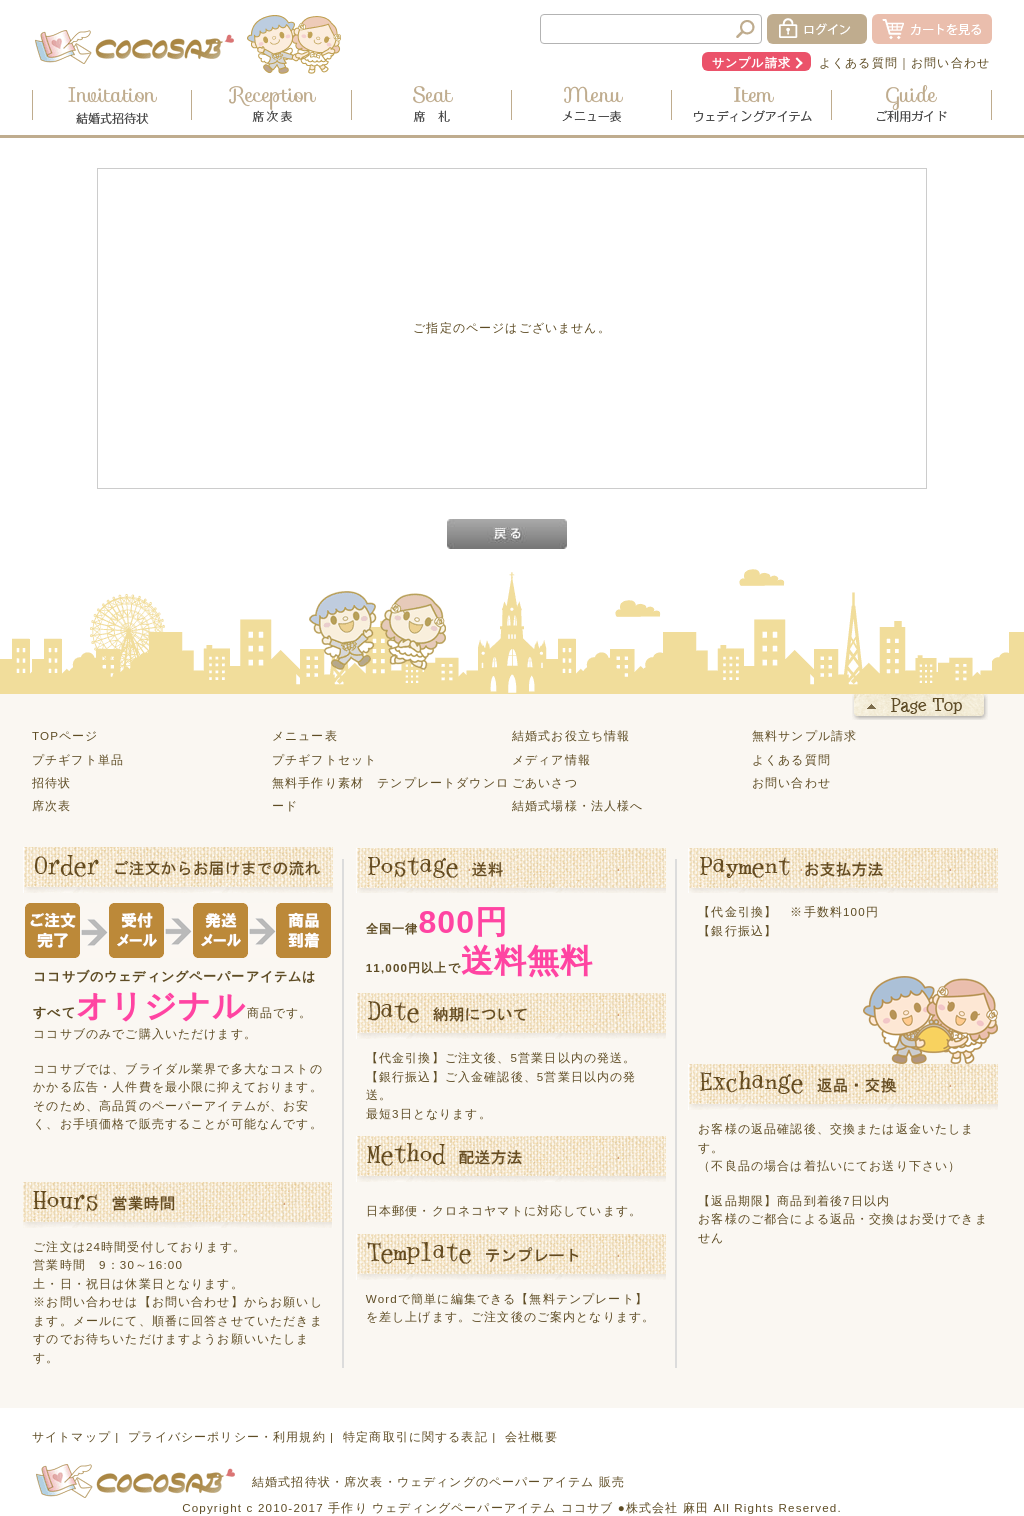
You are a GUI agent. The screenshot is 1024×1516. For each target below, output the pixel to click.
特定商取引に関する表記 (415, 1436)
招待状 (51, 782)
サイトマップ (71, 1436)
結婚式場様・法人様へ (578, 805)
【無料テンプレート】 (582, 1298)
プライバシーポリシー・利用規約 (226, 1436)
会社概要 (531, 1436)
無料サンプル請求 (804, 735)
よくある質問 (858, 62)
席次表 (51, 805)
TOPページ (65, 735)
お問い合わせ (950, 62)
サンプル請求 (751, 62)
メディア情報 (551, 759)
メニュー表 (305, 735)
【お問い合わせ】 (191, 1301)
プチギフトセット (324, 759)
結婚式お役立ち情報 (571, 735)
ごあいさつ (545, 782)
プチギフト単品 (78, 759)
